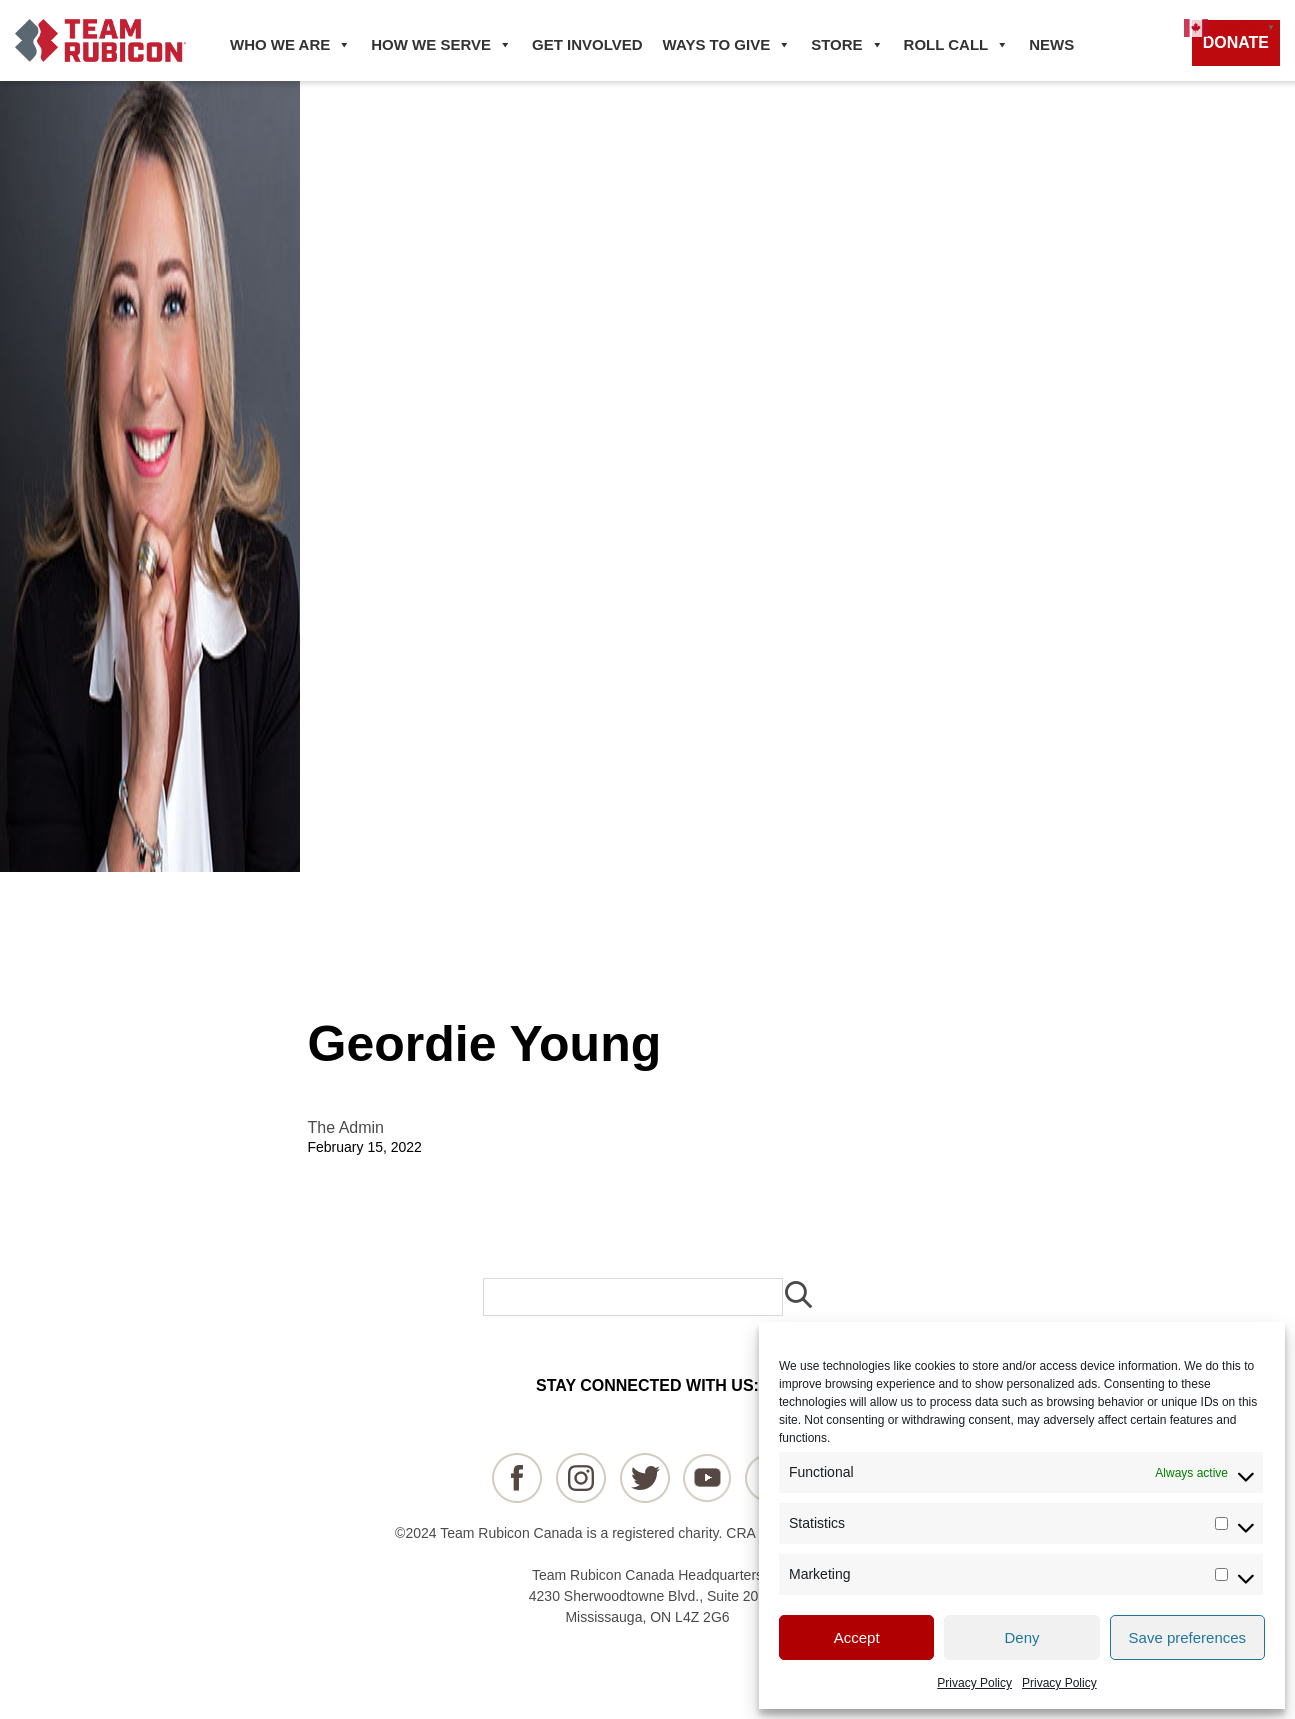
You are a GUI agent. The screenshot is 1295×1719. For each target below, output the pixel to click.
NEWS (1051, 44)
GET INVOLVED (587, 44)
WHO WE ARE (290, 45)
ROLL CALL (957, 45)
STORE (847, 45)
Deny (1021, 1637)
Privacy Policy (974, 1683)
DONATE (1236, 42)
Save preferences (1188, 1637)
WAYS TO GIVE (727, 45)
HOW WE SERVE (441, 45)
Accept (857, 1637)
